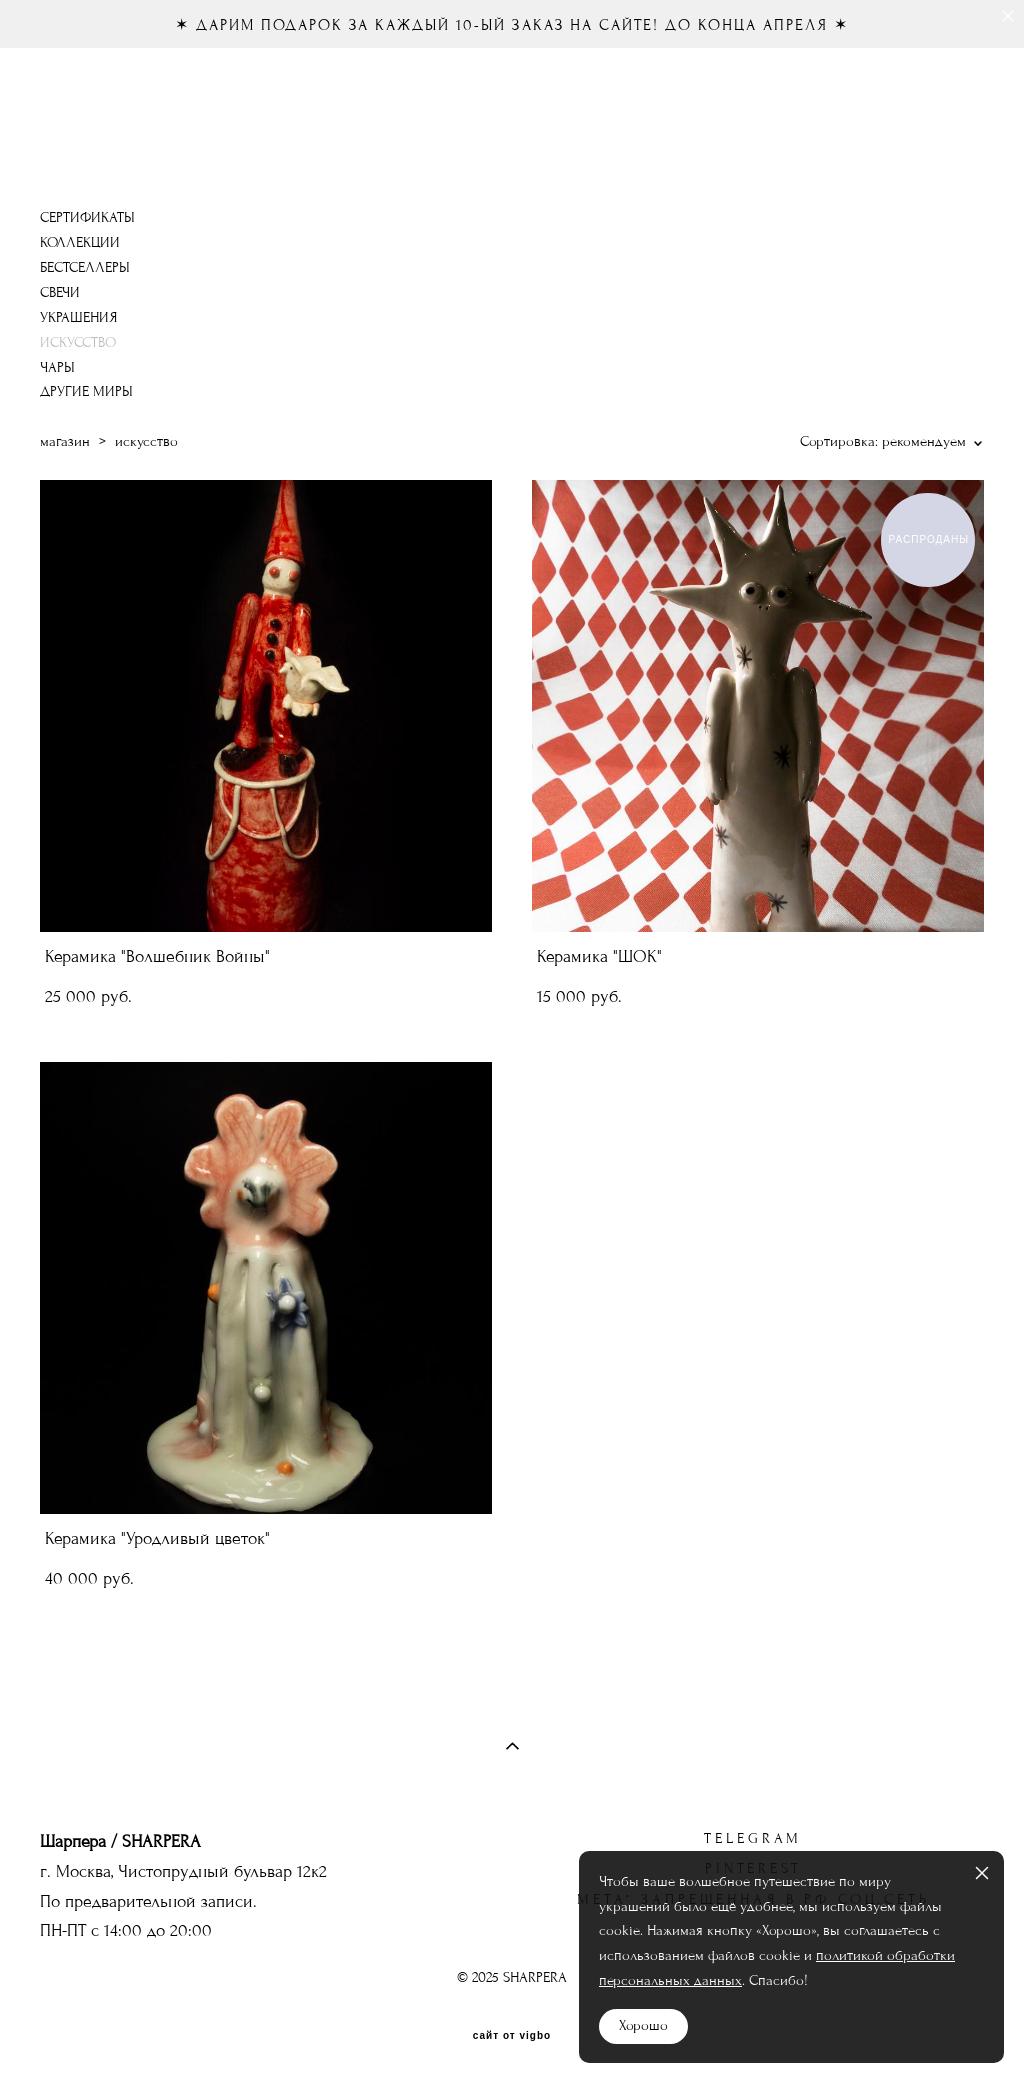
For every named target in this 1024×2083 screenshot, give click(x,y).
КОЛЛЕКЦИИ (80, 242)
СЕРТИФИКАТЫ (87, 217)
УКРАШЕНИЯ (78, 317)
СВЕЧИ (60, 292)
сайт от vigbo (512, 2036)
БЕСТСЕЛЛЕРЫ (85, 267)
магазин (65, 441)
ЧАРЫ (57, 367)
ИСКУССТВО (78, 342)
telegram (753, 1838)
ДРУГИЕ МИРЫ (86, 391)
